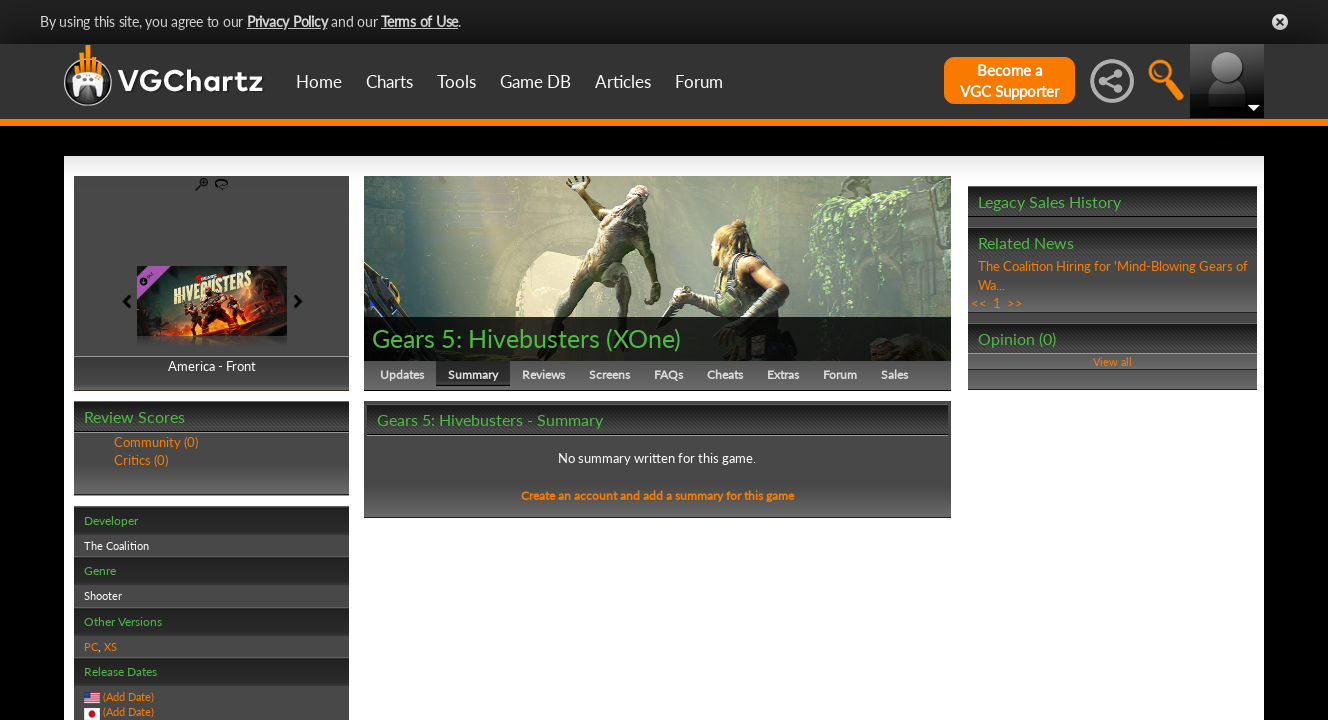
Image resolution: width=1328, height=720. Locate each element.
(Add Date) (128, 696)
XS (110, 646)
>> (1015, 303)
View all (1112, 361)
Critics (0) (141, 460)
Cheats (725, 374)
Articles (623, 81)
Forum (699, 81)
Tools (456, 81)
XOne (643, 338)
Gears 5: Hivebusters (486, 338)
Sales (894, 374)
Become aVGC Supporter (1009, 80)
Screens (609, 374)
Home (319, 81)
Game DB (535, 81)
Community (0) (156, 442)
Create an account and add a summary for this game (657, 495)
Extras (783, 374)
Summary (473, 374)
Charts (389, 81)
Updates (402, 374)
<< (979, 303)
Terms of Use (419, 21)
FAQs (668, 374)
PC (91, 646)
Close (1280, 22)
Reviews (543, 374)
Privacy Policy (287, 21)
